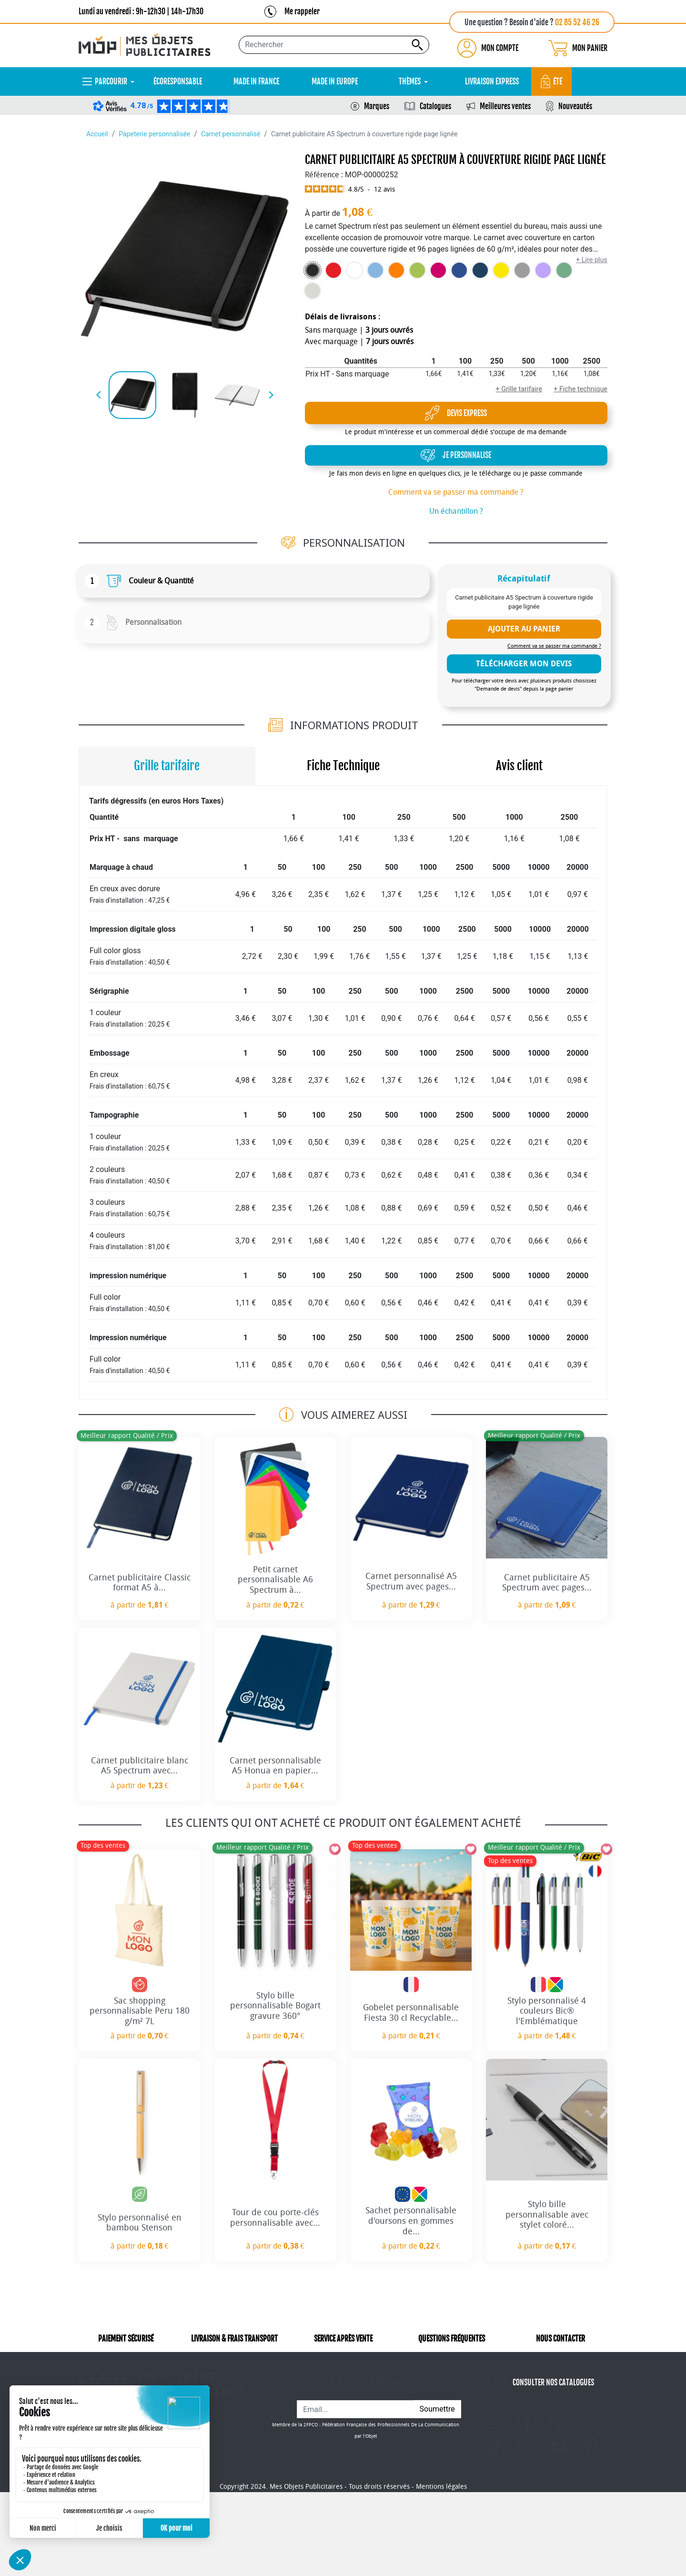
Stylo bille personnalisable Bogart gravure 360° (275, 2005)
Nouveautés (575, 106)
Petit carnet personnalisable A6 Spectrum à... (275, 1579)
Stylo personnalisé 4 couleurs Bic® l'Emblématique (546, 2011)
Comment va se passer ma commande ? (456, 492)
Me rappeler (302, 11)
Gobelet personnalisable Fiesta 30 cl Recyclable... (411, 2012)
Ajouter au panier (524, 628)
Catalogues (435, 106)
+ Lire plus (591, 260)
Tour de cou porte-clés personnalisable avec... (275, 2217)
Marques (376, 106)
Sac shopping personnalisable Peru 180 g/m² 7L (140, 2011)
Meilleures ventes (505, 106)
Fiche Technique (343, 765)
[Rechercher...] (334, 45)
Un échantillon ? (456, 511)
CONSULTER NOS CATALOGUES (553, 2396)
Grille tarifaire (167, 765)
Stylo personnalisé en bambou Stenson (140, 2222)
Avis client (519, 765)
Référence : (324, 174)
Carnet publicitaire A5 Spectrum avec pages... (547, 1582)
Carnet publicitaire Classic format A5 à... (140, 1582)
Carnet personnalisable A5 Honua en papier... (275, 1765)
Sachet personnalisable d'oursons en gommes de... (410, 2220)
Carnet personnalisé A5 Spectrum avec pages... (411, 1581)
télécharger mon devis (524, 663)
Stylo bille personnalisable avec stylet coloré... (546, 2214)
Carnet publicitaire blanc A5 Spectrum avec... (139, 1765)
